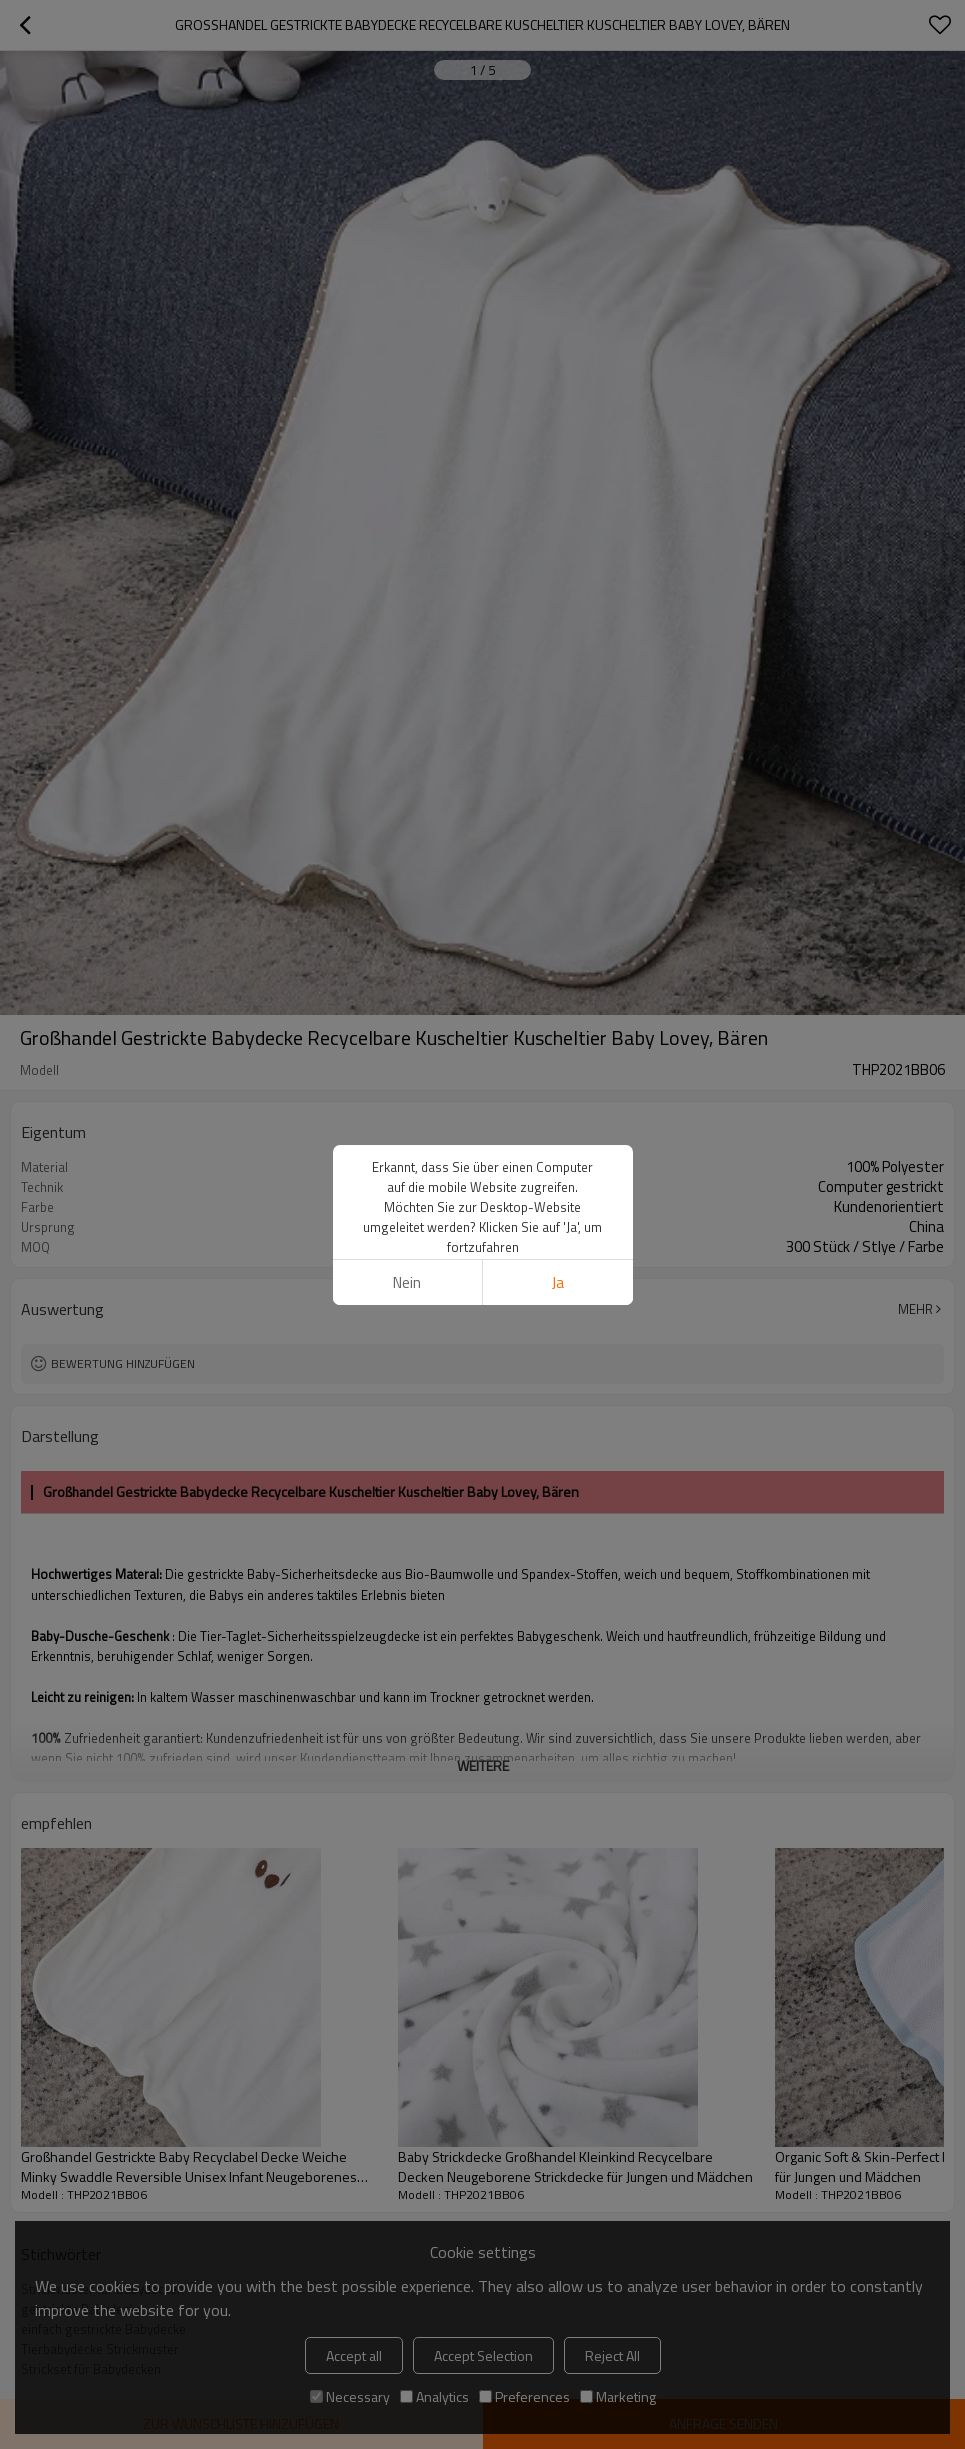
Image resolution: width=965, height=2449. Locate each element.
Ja (558, 1282)
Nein (407, 1282)
